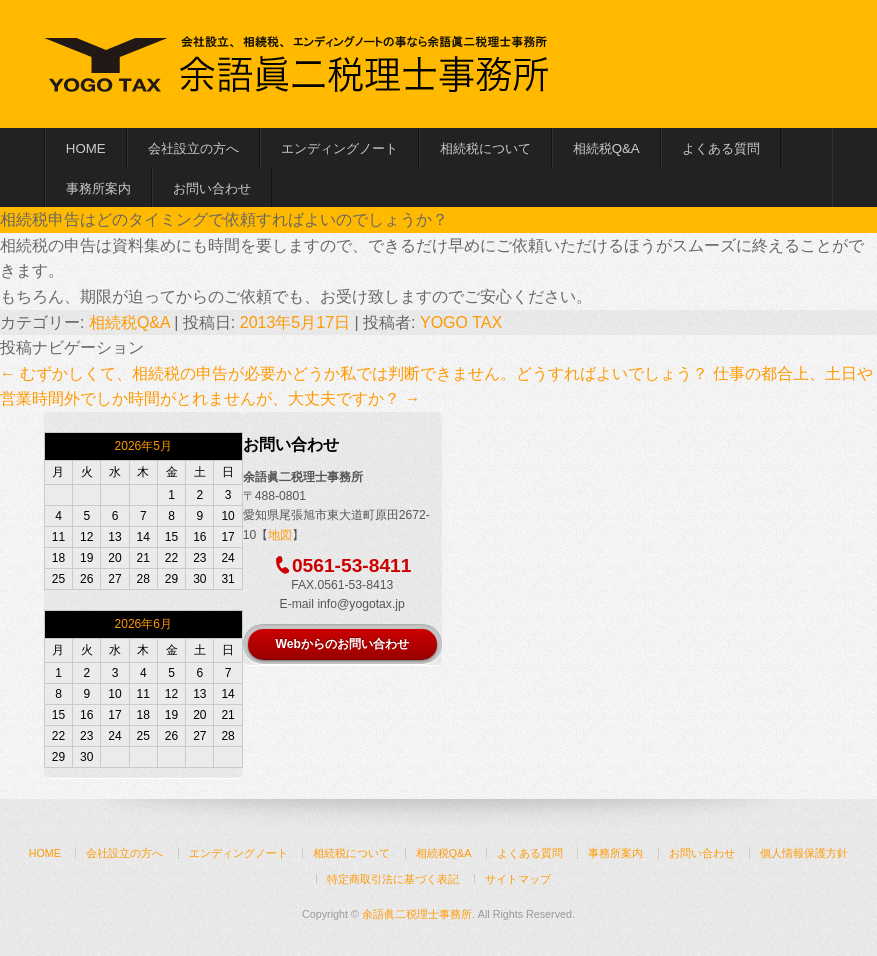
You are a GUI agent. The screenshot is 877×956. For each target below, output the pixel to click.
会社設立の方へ (193, 148)
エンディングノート (339, 148)
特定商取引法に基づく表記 (393, 879)
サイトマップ (518, 879)
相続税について (485, 148)
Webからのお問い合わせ (341, 644)
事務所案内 (98, 188)
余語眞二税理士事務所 (417, 914)
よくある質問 (721, 148)
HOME (86, 148)
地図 (280, 535)
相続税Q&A (606, 148)
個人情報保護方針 (804, 853)
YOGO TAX (461, 322)
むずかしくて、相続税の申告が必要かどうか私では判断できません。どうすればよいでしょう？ (354, 373)
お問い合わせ (212, 188)
